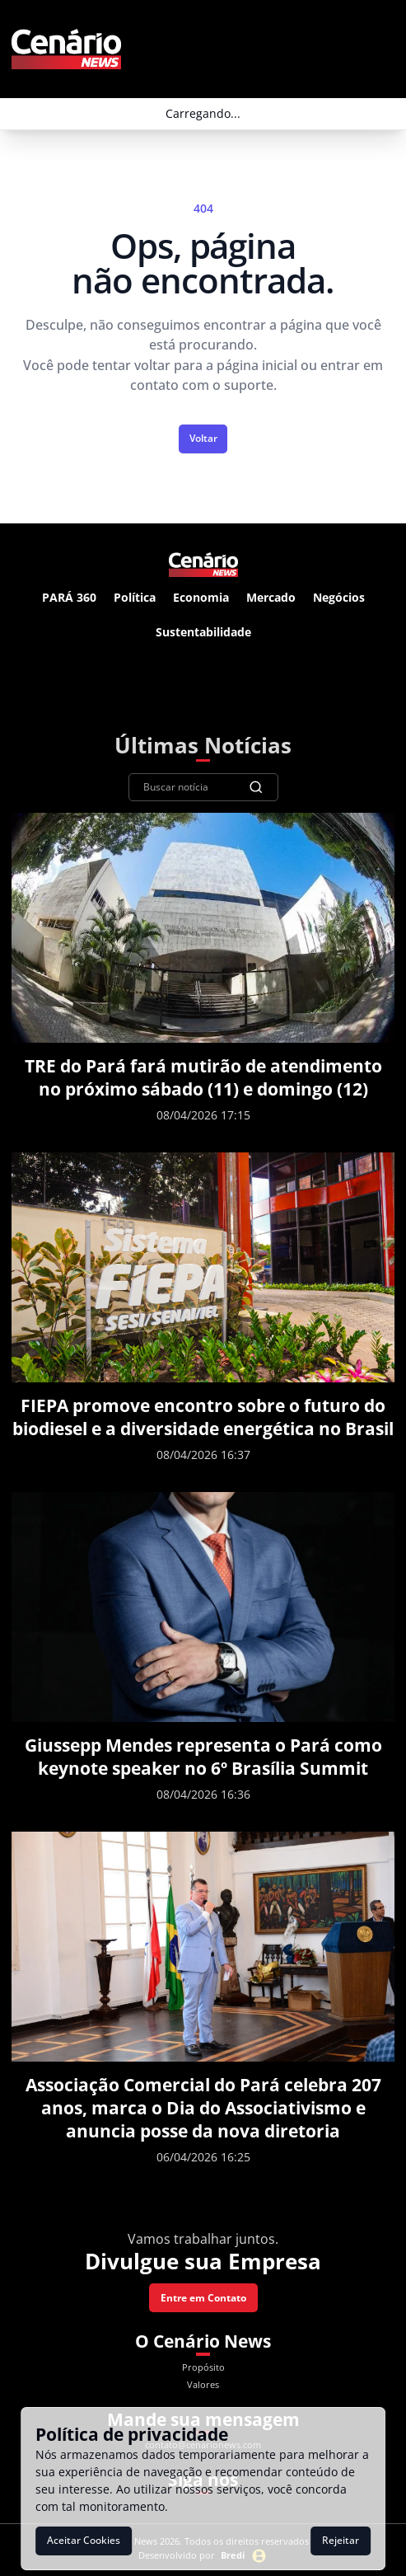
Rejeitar (340, 2540)
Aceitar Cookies (83, 2540)
